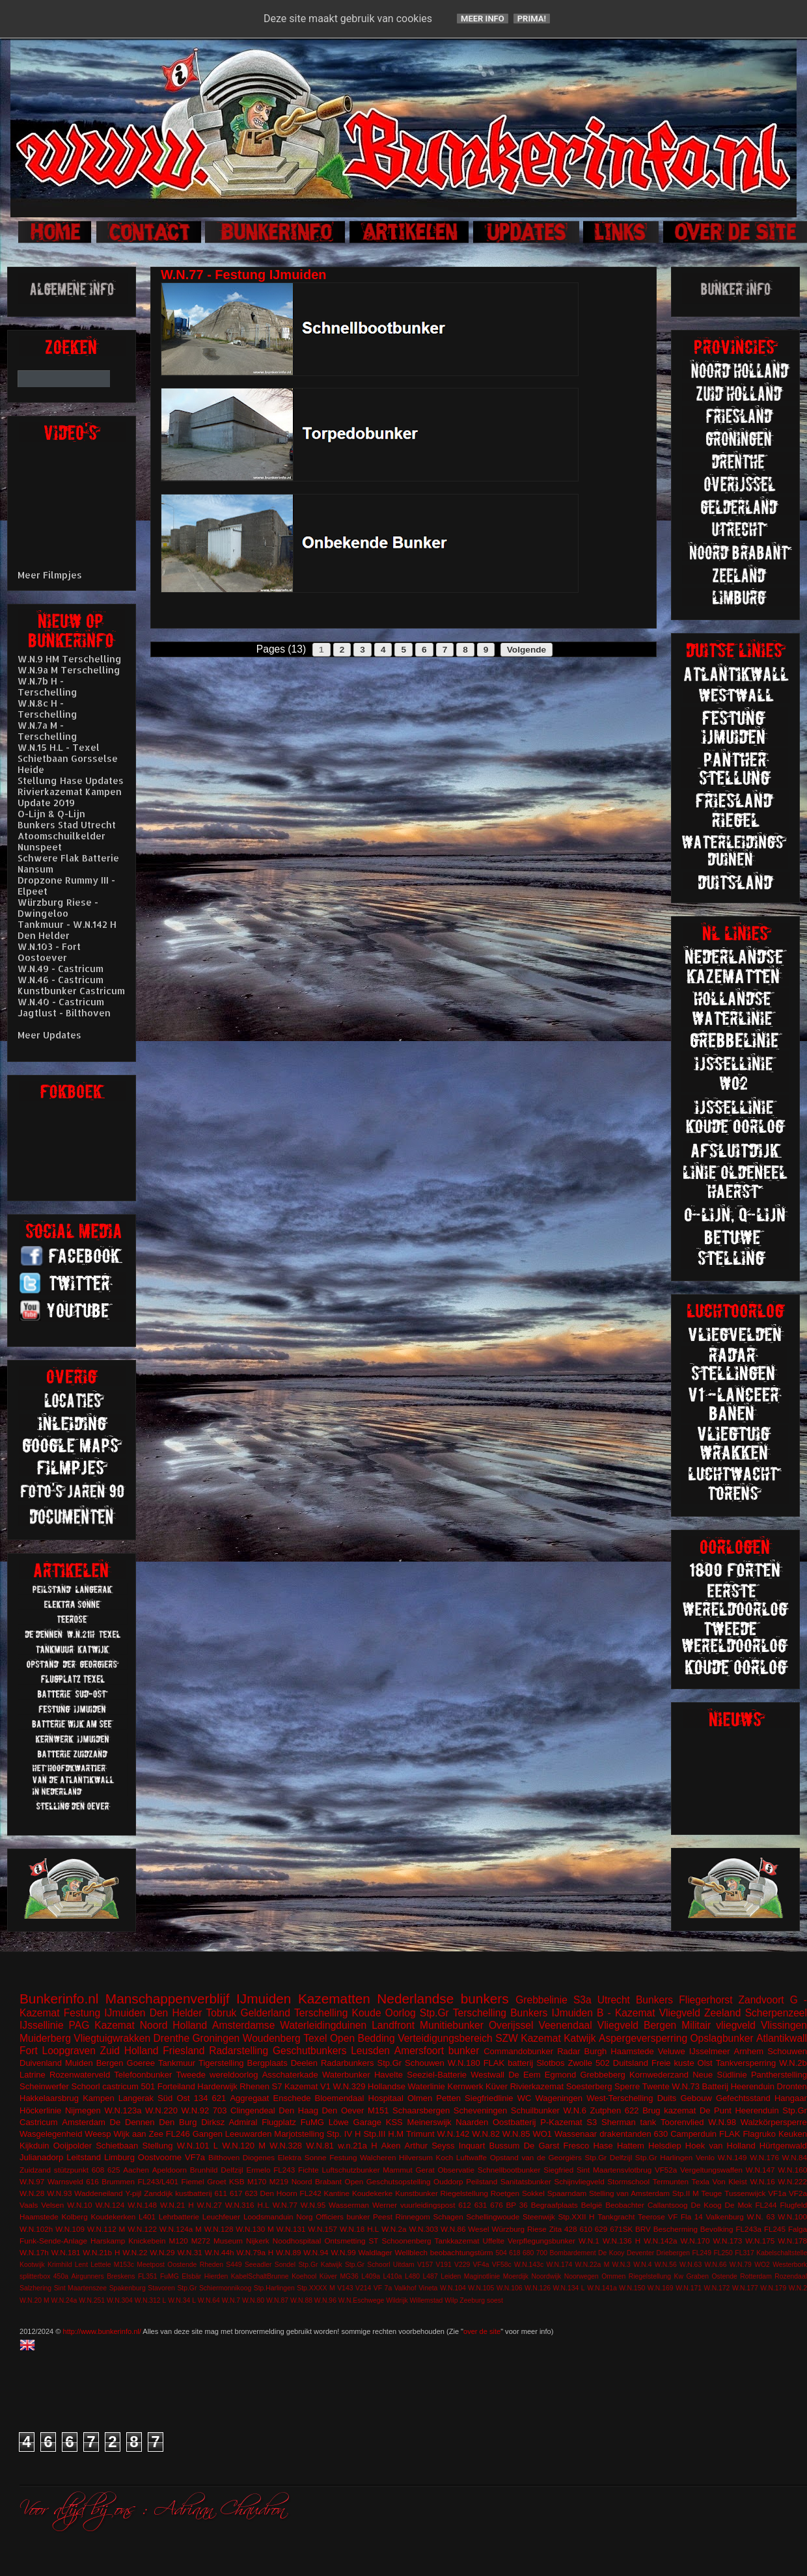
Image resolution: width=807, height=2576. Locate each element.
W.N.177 (745, 2288)
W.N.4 (642, 2264)
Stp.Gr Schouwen (411, 2063)
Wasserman (349, 2205)
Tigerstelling (221, 2063)
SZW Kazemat (528, 2038)
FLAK (730, 2134)
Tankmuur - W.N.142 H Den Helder (67, 930)
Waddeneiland (98, 2193)
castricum (120, 2086)
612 (464, 2205)
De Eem (524, 2075)
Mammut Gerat (408, 2169)
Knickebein (146, 2240)
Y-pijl (133, 2193)
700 (541, 2253)
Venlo (705, 2157)
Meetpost (151, 2264)
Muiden (79, 2063)
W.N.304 (120, 2300)
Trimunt (420, 2134)
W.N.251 (92, 2300)
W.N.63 (690, 2264)
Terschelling (321, 2012)
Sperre (627, 2086)
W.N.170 (695, 2240)
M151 (378, 2110)
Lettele (100, 2264)
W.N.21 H (177, 2205)
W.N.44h (219, 2252)
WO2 (762, 2264)
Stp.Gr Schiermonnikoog (214, 2288)
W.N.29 (162, 2252)
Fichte (308, 2169)
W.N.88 (301, 2300)
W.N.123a (122, 2110)
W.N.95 (313, 2205)
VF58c (502, 2264)
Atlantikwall (781, 2038)
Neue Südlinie (719, 2075)
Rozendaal (790, 2276)
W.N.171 (689, 2288)
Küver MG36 (339, 2276)
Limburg (119, 2157)
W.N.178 (792, 2240)
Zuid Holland (129, 2050)
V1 (325, 2086)
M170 (256, 2181)
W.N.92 (196, 2110)
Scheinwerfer (44, 2086)
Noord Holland (173, 2025)
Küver (497, 2086)
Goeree (141, 2063)
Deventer (640, 2253)
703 (220, 2110)
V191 (443, 2264)
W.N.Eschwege (361, 2300)
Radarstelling (238, 2050)
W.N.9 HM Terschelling (70, 658)
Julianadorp (41, 2157)
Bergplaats (267, 2063)
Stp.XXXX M (316, 2288)
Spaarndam (566, 2193)
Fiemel (193, 2181)
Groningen (215, 2038)
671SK (621, 2229)
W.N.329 (349, 2086)
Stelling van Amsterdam (629, 2193)
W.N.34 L (182, 2300)
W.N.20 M (34, 2300)
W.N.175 (759, 2240)
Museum (228, 2240)
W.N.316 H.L (247, 2205)
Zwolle (580, 2063)
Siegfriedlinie (489, 2098)
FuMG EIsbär (180, 2276)
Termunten (671, 2181)
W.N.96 (325, 2300)
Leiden (451, 2276)
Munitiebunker (452, 2025)
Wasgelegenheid (51, 2134)
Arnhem (749, 2051)
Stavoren (161, 2288)
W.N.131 (291, 2229)
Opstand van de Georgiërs (536, 2157)
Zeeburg (472, 2300)
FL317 (744, 2253)
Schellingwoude (492, 2216)
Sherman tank (628, 2122)
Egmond (560, 2075)
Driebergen (673, 2253)
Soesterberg (589, 2086)
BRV (643, 2229)
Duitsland (630, 2063)
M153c (124, 2264)
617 (236, 2193)
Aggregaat (249, 2098)
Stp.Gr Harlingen (663, 2157)
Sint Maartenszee (80, 2288)
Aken (391, 2145)
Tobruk (221, 2012)
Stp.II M (685, 2193)
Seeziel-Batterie (437, 2075)
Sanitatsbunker (525, 2181)
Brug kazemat (669, 2110)
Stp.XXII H (576, 2216)
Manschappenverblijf (167, 1998)
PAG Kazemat (102, 2025)
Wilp (451, 2300)
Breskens (121, 2276)
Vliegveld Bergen (637, 2025)
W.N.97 (32, 2181)
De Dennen (132, 2122)
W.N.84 (794, 2157)
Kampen (98, 2098)
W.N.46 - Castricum (60, 979)
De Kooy (611, 2253)
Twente (656, 2086)
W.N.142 (453, 2134)
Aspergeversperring (643, 2038)
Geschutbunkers (310, 2050)
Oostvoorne (160, 2157)
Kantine (336, 2193)
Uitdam (404, 2264)
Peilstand (481, 2181)
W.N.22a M (592, 2264)
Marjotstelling (299, 2134)
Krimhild (60, 2264)
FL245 (775, 2229)
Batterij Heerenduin (738, 2086)
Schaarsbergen (421, 2110)
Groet (216, 2181)
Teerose (651, 2216)
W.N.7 (231, 2300)
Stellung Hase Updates (71, 780)
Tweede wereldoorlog (217, 2075)
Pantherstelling (779, 2075)
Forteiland (176, 2086)
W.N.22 (134, 2252)
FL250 (722, 2253)
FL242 (310, 2193)
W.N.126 (538, 2288)
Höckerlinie (40, 2110)
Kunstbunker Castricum (71, 990)
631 (480, 2205)
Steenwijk (539, 2216)
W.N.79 (741, 2264)
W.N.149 (732, 2157)
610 (585, 2229)
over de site (481, 2331)
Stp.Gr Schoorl (367, 2264)
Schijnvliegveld (579, 2181)
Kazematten (334, 1998)
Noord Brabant (317, 2181)
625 (113, 2169)
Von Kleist (729, 2181)
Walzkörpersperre (774, 2122)
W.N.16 (762, 2181)
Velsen (52, 2205)
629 (601, 2229)
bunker (464, 2050)
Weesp (98, 2134)
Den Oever (342, 2110)
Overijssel (511, 2025)
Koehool (304, 2276)
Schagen (448, 2216)
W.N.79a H (254, 2252)
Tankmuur (176, 2063)
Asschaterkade (290, 2075)
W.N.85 (516, 2134)
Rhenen (254, 2086)
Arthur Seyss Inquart (445, 2145)
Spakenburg (127, 2288)
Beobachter (624, 2205)
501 (148, 2086)
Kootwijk (32, 2264)
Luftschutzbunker (351, 2169)
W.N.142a (660, 2240)
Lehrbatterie (179, 2216)
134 (201, 2098)
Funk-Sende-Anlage (53, 2240)
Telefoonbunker (143, 2075)
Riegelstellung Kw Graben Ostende (683, 2276)
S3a (582, 1999)
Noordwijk (547, 2276)
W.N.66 (715, 2264)
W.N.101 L (197, 2145)
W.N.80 (253, 2300)
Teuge (712, 2193)
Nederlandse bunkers (442, 1998)
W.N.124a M (180, 2229)
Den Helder (176, 2012)
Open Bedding (362, 2038)
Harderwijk (217, 2086)
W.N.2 (798, 2288)
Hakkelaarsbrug (49, 2098)
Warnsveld (65, 2181)
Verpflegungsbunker (541, 2240)
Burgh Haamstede (619, 2051)
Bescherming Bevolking (693, 2229)
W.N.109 (70, 2229)
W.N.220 (161, 2110)
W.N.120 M (244, 2145)
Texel (315, 2038)
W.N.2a (393, 2229)
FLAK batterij (509, 2063)
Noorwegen (581, 2276)
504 (500, 2253)
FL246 (178, 2134)
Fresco (576, 2145)
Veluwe (671, 2051)
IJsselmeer (709, 2051)
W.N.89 (288, 2252)
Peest (382, 2216)
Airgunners (87, 2276)
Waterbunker (346, 2075)
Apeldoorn (169, 2169)
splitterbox (35, 2276)
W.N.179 (773, 2288)
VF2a (798, 2193)
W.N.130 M (254, 2229)
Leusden (370, 2050)
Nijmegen (83, 2110)
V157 (425, 2264)
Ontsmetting (344, 2240)
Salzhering (35, 2288)
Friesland (183, 2050)
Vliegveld (679, 2012)
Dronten (792, 2086)
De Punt (716, 2110)
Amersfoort (419, 2050)
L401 (147, 2216)
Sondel (285, 2264)
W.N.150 (632, 2288)
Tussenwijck (744, 2193)
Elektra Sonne (302, 2157)
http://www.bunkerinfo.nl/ (102, 2331)
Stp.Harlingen (274, 2288)
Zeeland (722, 2012)
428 (570, 2229)
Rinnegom (413, 2216)
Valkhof (405, 2288)
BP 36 (517, 2205)
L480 (412, 2276)
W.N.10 (79, 2205)
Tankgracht (616, 2216)
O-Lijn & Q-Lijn (51, 813)
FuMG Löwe (325, 2122)
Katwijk (579, 2038)
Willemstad (426, 2300)
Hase (602, 2145)
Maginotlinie (482, 2276)
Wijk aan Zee (138, 2134)
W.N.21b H (101, 2252)
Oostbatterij (514, 2122)
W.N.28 (32, 2193)
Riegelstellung (464, 2193)
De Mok (738, 2205)
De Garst (542, 2145)
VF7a (195, 2157)
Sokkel (533, 2193)
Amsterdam (83, 2122)
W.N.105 (481, 2288)
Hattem (630, 2145)
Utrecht (613, 1999)
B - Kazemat (626, 2012)
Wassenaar (575, 2134)
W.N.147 (760, 2169)
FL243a (748, 2229)
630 (661, 2134)
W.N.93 (59, 2193)
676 (496, 2205)
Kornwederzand (659, 2075)
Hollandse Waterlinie (406, 2086)
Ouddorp (448, 2181)
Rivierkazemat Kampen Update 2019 (70, 797)
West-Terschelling (619, 2098)
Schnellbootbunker (509, 2169)
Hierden (216, 2276)
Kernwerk (465, 2086)
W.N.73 (686, 2086)
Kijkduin (34, 2145)
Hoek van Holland (720, 2145)
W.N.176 (764, 2157)
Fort (29, 2050)
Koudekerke (372, 2193)
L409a (370, 2276)
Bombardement (573, 2253)
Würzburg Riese (518, 2229)
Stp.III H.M (383, 2134)
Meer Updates (49, 1034)
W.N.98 (722, 2122)
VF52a (666, 2169)
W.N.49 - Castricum (60, 968)
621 (219, 2098)
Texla (700, 2181)
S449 (233, 2264)
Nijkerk (257, 2240)
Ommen (613, 2276)
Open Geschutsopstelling (388, 2181)
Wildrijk (396, 2300)
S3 (591, 2122)
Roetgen (505, 2193)
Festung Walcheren (362, 2157)
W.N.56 (666, 2264)
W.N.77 (285, 2205)
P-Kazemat (561, 2122)
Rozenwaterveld (79, 2075)
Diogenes (259, 2157)
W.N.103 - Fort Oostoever (49, 952)
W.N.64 (209, 2300)
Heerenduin (756, 2110)
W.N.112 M (106, 2229)
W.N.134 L (569, 2288)
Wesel (478, 2229)
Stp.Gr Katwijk (320, 2264)
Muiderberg (45, 2038)
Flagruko (759, 2134)
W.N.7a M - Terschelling (47, 731)
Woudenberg (272, 2038)
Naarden (472, 2122)
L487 (430, 2276)
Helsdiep (664, 2145)
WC (524, 2098)
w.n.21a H (357, 2145)
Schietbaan (117, 2145)
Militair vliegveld (718, 2025)
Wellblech (411, 2252)
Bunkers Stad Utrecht (67, 824)
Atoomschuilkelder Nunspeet (61, 841)
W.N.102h (36, 2229)
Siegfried (558, 2169)
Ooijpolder (72, 2145)
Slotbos (550, 2063)
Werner (384, 2205)
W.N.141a (602, 2288)
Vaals (29, 2205)
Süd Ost (173, 2098)
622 (632, 2110)
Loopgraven (68, 2050)
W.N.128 (219, 2229)
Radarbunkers (347, 2063)
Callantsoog (668, 2205)
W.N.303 (423, 2229)
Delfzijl (232, 2169)
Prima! (531, 18)
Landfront (393, 2025)
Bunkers (654, 1999)
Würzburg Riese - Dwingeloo (58, 908)
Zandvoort (761, 1999)
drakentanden (625, 2134)
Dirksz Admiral (229, 2122)
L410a (392, 2276)
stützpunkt (71, 2169)
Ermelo (258, 2169)
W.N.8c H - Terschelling (47, 709)
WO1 (542, 2134)
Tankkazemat (457, 2240)
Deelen (304, 2063)
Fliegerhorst (705, 1999)
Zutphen (606, 2110)
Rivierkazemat (537, 2086)
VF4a (481, 2264)
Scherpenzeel (776, 2012)
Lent (81, 2264)
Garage (367, 2122)
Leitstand (83, 2157)
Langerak (136, 2098)
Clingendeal (252, 2110)
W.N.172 (717, 2288)
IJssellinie (42, 2025)
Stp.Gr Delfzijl (608, 2157)
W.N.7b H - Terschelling (47, 686)
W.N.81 (320, 2145)
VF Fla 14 (685, 2216)
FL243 (284, 2169)
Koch (445, 2157)
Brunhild (204, 2169)
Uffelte (493, 2240)
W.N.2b (793, 2063)
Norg (304, 2216)
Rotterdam (756, 2276)
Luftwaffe (471, 2157)
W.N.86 (453, 2229)
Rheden (211, 2264)
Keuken (792, 2134)
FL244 (765, 2205)
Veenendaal (565, 2025)
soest (495, 2300)
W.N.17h (34, 2252)
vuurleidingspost (427, 2205)
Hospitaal (386, 2098)
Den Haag (298, 2110)
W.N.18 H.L (359, 2229)
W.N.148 (142, 2205)
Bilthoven (223, 2157)
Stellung (157, 2145)
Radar (568, 2051)
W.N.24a (64, 2300)
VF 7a (383, 2288)
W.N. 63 (760, 2216)
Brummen (118, 2181)
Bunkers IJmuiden (551, 2012)
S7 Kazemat (295, 2086)
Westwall (487, 2075)
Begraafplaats (554, 2205)
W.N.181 (66, 2252)
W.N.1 (589, 2240)
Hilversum (416, 2157)
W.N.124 (110, 2205)
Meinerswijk (429, 2122)
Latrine (33, 2075)
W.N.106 (510, 2288)
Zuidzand (35, 2169)
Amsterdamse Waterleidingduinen (289, 2025)
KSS (394, 2122)
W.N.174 (559, 2264)
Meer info (482, 18)
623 (251, 2193)
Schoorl (86, 2086)
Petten (448, 2098)
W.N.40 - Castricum (61, 1001)
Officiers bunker (343, 2216)
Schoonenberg (406, 2240)
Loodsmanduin (268, 2216)
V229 (462, 2264)
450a (60, 2276)
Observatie (455, 2169)
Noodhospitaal (297, 2240)
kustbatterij (193, 2193)
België (592, 2205)
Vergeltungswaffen (711, 2169)
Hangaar (790, 2098)
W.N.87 (277, 2300)
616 (92, 2181)
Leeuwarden (248, 2134)
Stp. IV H (344, 2134)
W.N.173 (727, 2240)
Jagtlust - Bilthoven (64, 1012)
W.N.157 (322, 2229)
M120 (178, 2240)
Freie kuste (672, 2063)
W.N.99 (343, 2252)
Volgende (526, 650)
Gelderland (265, 2012)
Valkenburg (725, 2216)
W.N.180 (464, 2063)
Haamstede (39, 2216)
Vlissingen (784, 2025)
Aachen (136, 2169)
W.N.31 (189, 2252)
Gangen (208, 2134)
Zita (555, 2229)
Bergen (110, 2063)
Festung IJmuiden (105, 2012)
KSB (236, 2181)
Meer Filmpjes (50, 574)
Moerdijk (515, 2276)
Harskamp (107, 2240)
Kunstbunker (416, 2193)
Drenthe (171, 2038)
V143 (345, 2288)
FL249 (701, 2253)
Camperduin (693, 2134)
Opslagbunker (721, 2038)
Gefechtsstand (743, 2098)
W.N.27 (209, 2205)
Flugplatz (279, 2122)
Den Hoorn (278, 2193)
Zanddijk (158, 2193)
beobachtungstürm (461, 2252)
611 (221, 2193)
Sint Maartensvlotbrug (614, 2169)
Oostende (182, 2264)
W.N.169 (661, 2288)
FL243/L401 (158, 2181)
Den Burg (178, 2122)
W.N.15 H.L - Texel (59, 747)
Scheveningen (480, 2110)
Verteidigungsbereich (445, 2038)
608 (98, 2169)
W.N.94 (315, 2252)
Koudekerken (112, 2216)
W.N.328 (285, 2145)
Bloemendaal (339, 2098)
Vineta (427, 2288)
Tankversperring (746, 2063)
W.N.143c (528, 2264)
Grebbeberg (602, 2075)
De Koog (706, 2205)
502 (602, 2063)
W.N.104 (453, 2288)
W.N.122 (142, 2229)
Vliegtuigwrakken (112, 2038)
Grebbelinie (541, 1999)
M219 (278, 2181)
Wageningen (558, 2098)
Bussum (504, 2145)
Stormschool (628, 2181)
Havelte (388, 2075)
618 (514, 2253)
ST (374, 2240)
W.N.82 (486, 2134)
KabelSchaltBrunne (260, 2276)
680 (528, 2253)
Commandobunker (518, 2051)
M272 (200, 2240)
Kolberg (74, 2216)
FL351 (147, 2276)
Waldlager (375, 2252)
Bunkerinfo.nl (59, 1998)
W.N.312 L (151, 2300)
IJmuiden (263, 1998)
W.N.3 (621, 2264)
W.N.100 (792, 2216)
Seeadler (258, 2264)
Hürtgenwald (783, 2145)
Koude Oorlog (384, 2012)
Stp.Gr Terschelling (463, 2012)
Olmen (419, 2098)
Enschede (292, 2098)
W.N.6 (575, 2110)
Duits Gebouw (684, 2098)
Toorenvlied (682, 2122)
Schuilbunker (535, 2110)
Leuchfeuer (221, 2216)
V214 (363, 2288)
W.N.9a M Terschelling (69, 669)
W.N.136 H (621, 2240)
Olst (705, 2063)
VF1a (777, 2193)
